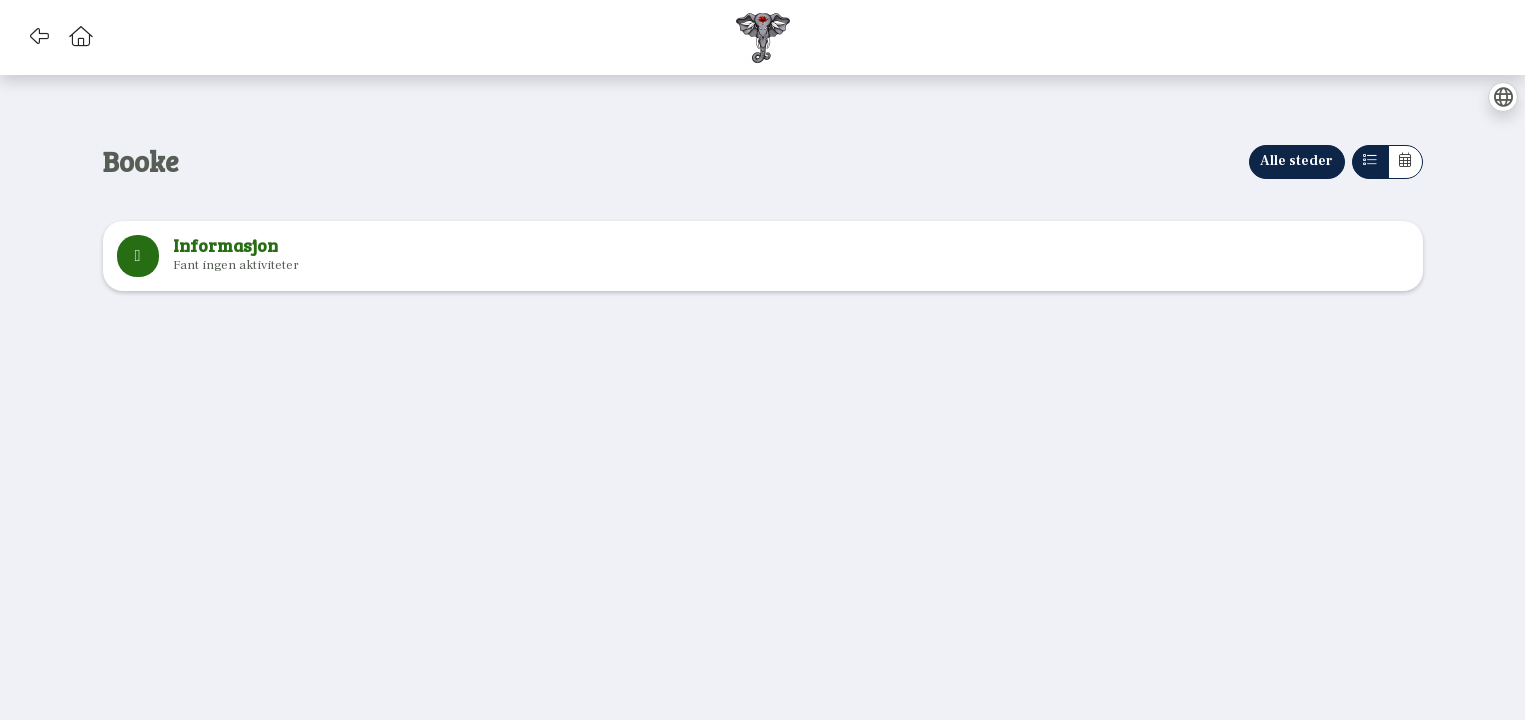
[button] (38, 38)
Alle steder (1296, 161)
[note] (763, 256)
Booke (140, 162)
